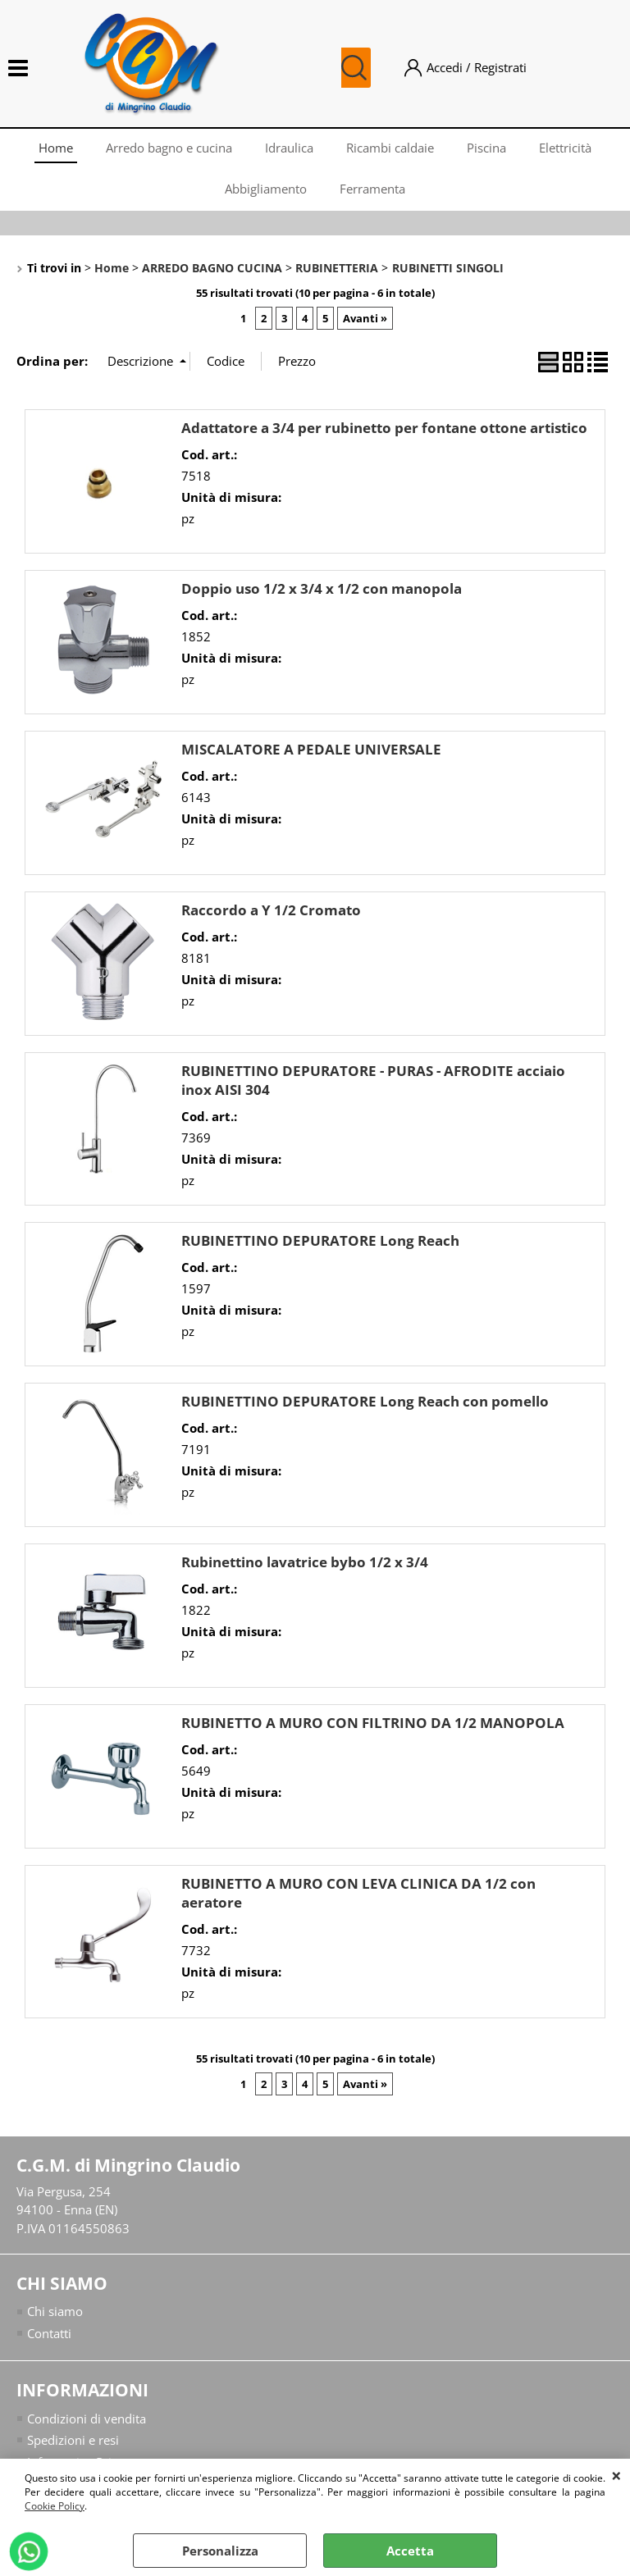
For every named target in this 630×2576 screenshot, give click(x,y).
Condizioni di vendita (86, 2418)
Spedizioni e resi (73, 2440)
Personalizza (220, 2550)
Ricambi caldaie (390, 147)
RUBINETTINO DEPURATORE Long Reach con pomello (365, 1401)
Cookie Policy (54, 2506)
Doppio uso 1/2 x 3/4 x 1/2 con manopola (321, 588)
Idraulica (289, 147)
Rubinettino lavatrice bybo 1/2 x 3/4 (304, 1561)
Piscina (486, 147)
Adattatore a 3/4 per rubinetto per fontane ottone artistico (384, 427)
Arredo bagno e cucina (169, 147)
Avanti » (365, 318)
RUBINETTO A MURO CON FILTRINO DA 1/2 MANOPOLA (372, 1722)
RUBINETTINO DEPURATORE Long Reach (320, 1240)
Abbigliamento (266, 188)
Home (56, 147)
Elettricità (565, 147)
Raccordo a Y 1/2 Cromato (271, 909)
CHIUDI (616, 2475)
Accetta (410, 2550)
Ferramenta (372, 188)
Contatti (49, 2333)
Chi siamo (55, 2311)
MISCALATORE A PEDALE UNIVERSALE (311, 749)
